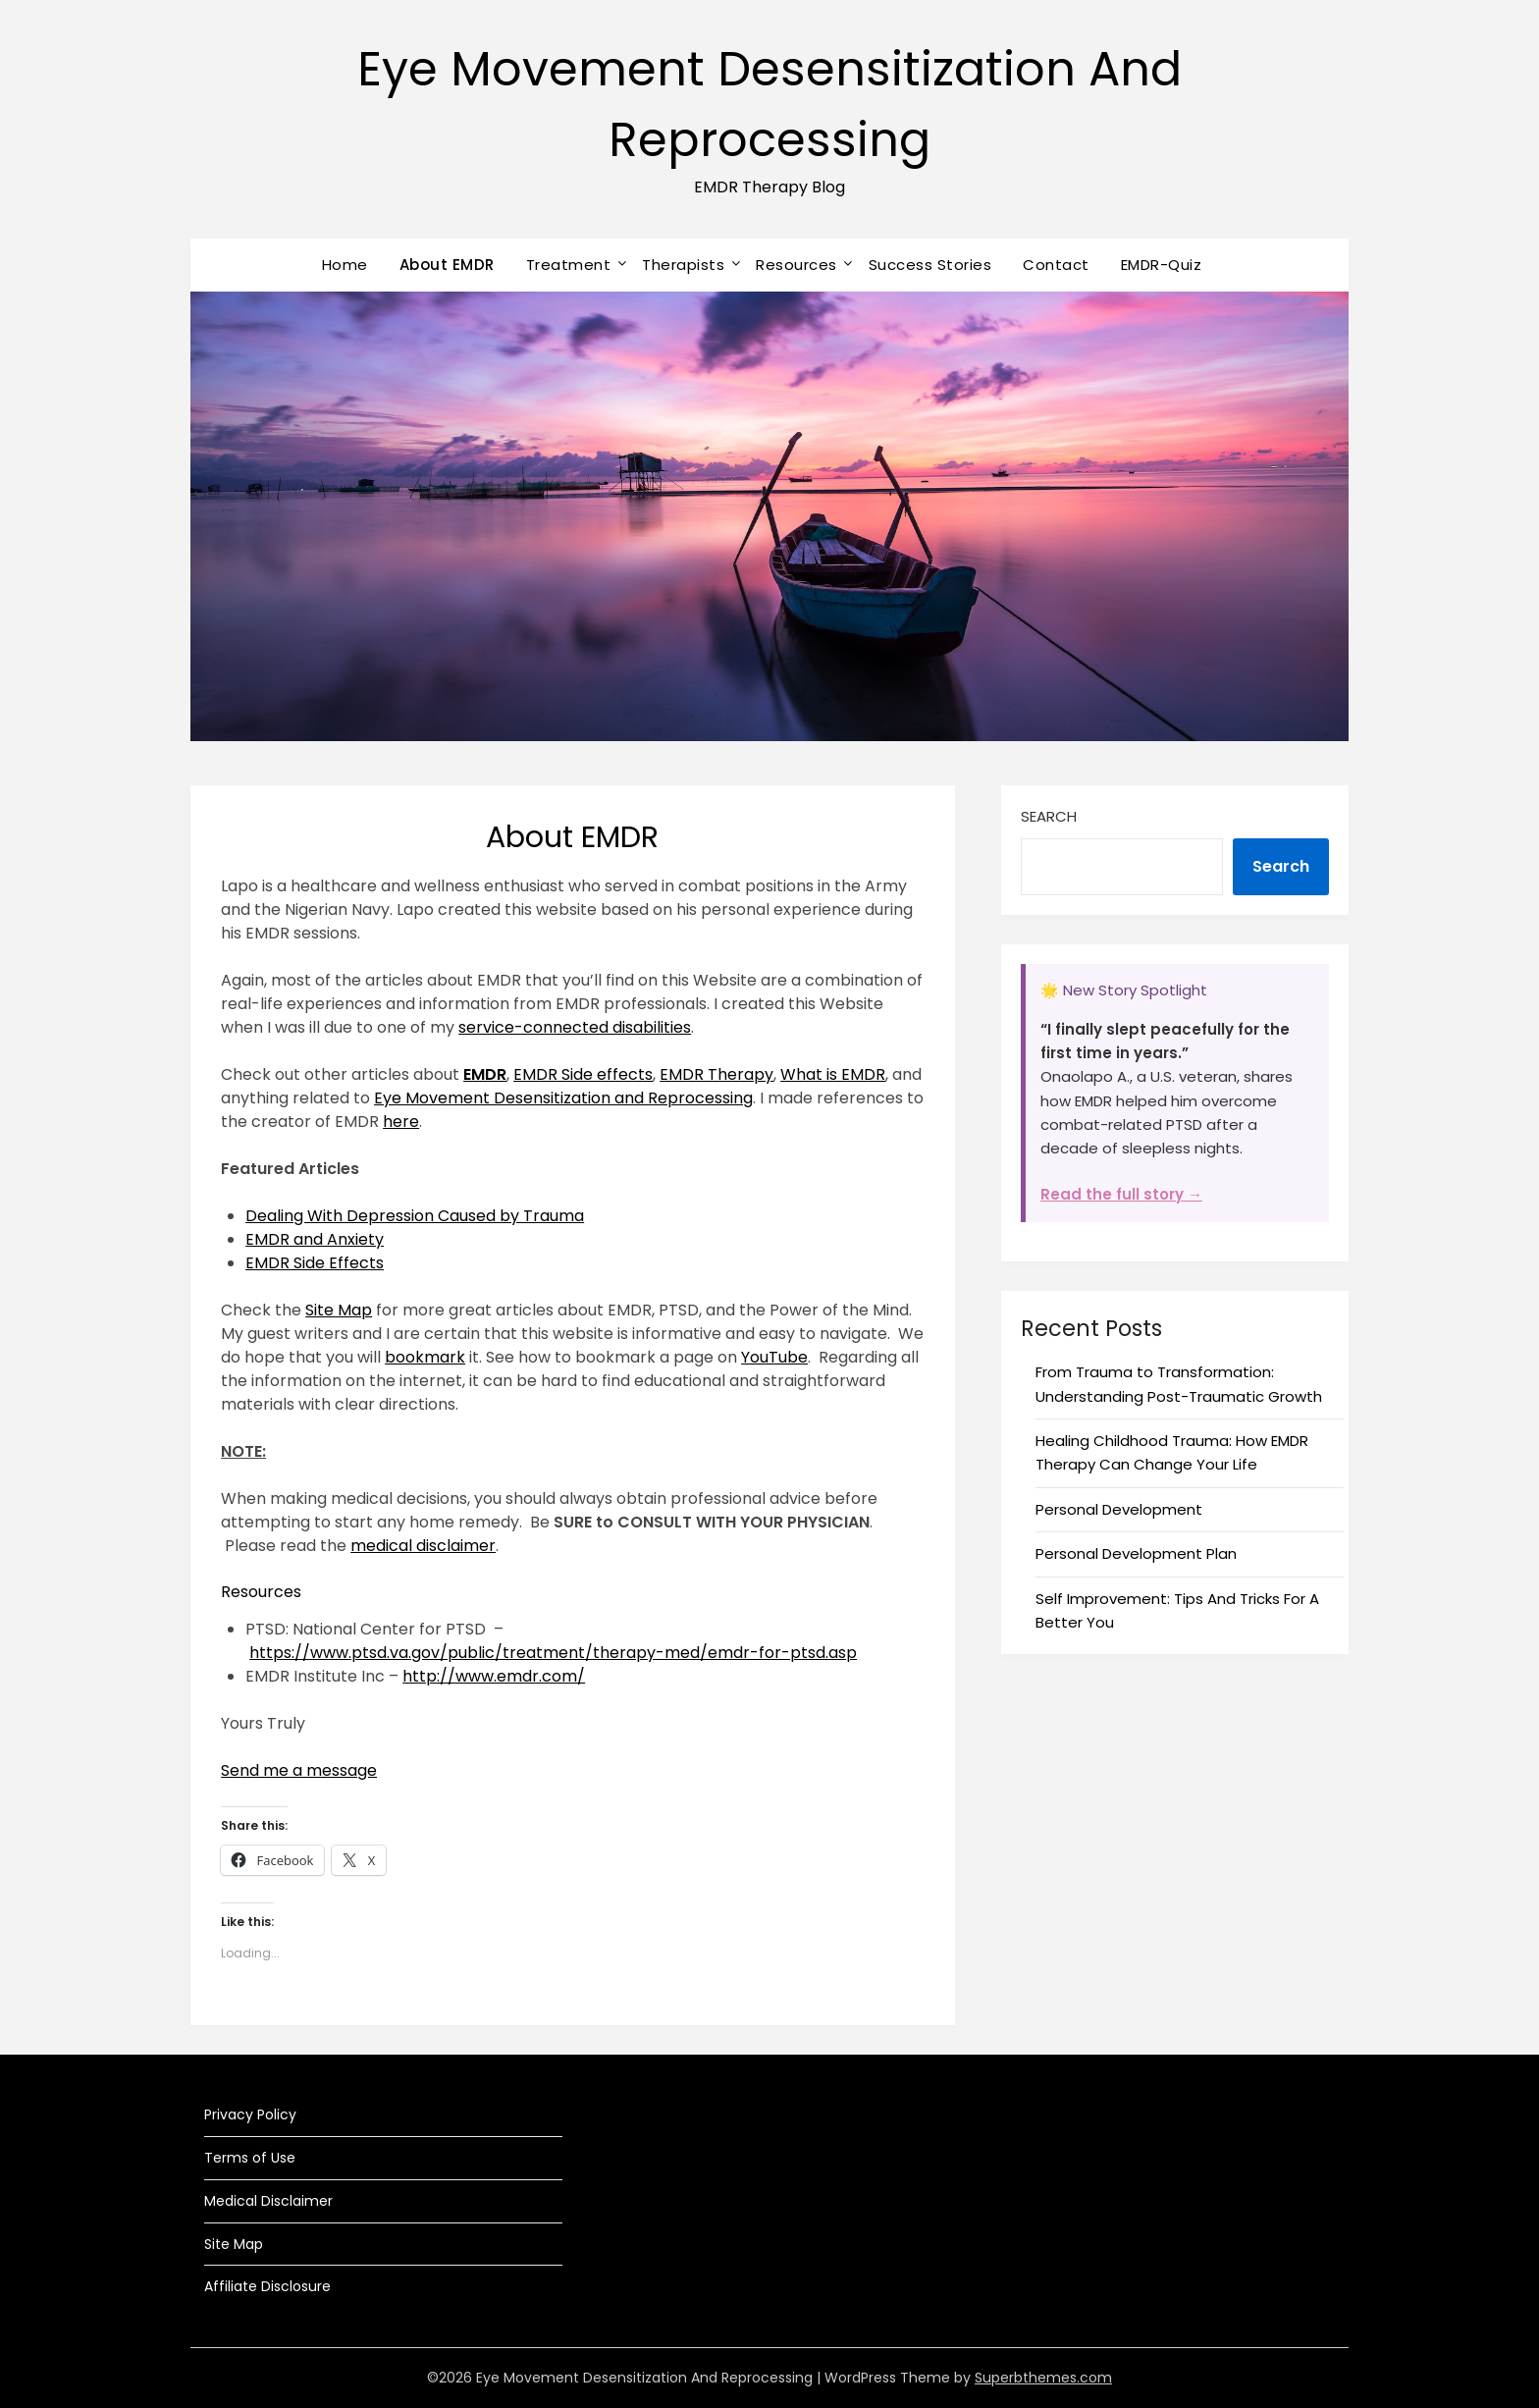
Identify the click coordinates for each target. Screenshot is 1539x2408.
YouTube (774, 1357)
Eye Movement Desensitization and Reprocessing (563, 1098)
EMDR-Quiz (1161, 264)
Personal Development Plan (1136, 1553)
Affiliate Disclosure (267, 2286)
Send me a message (299, 1770)
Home (345, 264)
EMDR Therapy (716, 1074)
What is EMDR (832, 1074)
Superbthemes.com (1043, 2377)
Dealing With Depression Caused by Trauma (414, 1215)
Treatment (568, 264)
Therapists (683, 264)
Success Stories (930, 264)
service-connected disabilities (574, 1027)
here (401, 1121)
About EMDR (447, 264)
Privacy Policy (250, 2114)
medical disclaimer (423, 1545)
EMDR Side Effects (314, 1263)
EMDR (484, 1074)
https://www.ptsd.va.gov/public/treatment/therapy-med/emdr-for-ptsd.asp (553, 1652)
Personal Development (1118, 1509)
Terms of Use (249, 2157)
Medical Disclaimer (268, 2201)
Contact (1056, 264)
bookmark (425, 1357)
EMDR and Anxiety (314, 1239)
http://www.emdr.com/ (493, 1676)
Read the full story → (1121, 1194)
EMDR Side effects (583, 1074)
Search (1049, 816)
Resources (796, 264)
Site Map (338, 1310)
